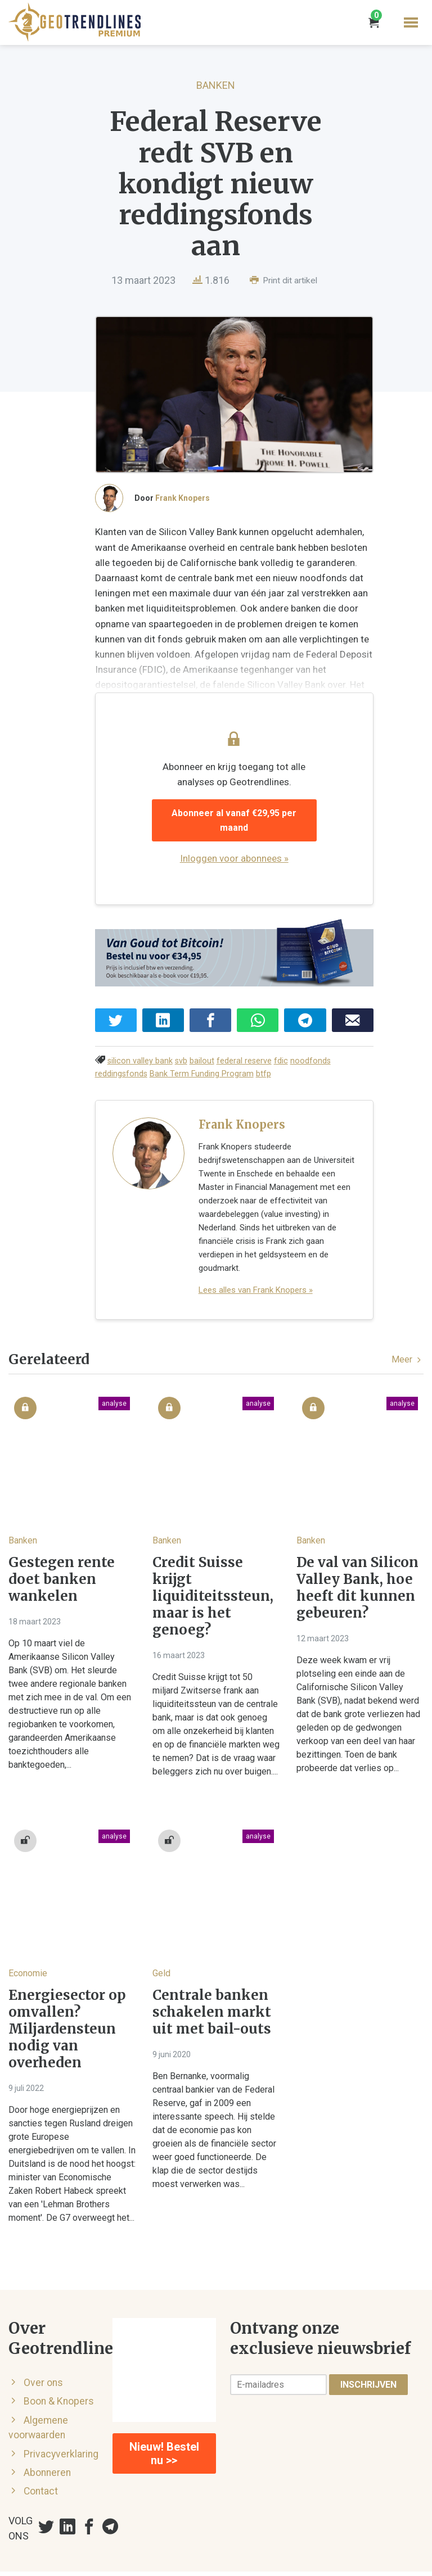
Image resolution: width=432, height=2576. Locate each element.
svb (181, 1044)
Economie (27, 1930)
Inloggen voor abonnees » (242, 838)
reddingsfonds (359, 1044)
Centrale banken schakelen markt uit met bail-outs (211, 1969)
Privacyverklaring (61, 2410)
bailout (202, 1044)
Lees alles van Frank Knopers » (256, 1247)
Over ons (43, 2339)
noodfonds (310, 1044)
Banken (215, 85)
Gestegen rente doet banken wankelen (61, 1536)
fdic (281, 1044)
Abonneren (47, 2429)
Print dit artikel (283, 280)
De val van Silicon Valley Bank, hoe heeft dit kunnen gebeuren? (357, 1544)
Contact (41, 2447)
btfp (209, 1057)
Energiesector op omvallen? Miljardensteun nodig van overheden (67, 1986)
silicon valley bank (140, 1044)
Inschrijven (368, 2341)
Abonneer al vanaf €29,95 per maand (242, 807)
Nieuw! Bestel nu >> (164, 2409)
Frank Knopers (182, 506)
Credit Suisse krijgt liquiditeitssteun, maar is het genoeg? (212, 1553)
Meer (408, 1316)
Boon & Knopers (59, 2358)
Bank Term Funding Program (147, 1057)
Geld (161, 1930)
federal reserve (244, 1044)
